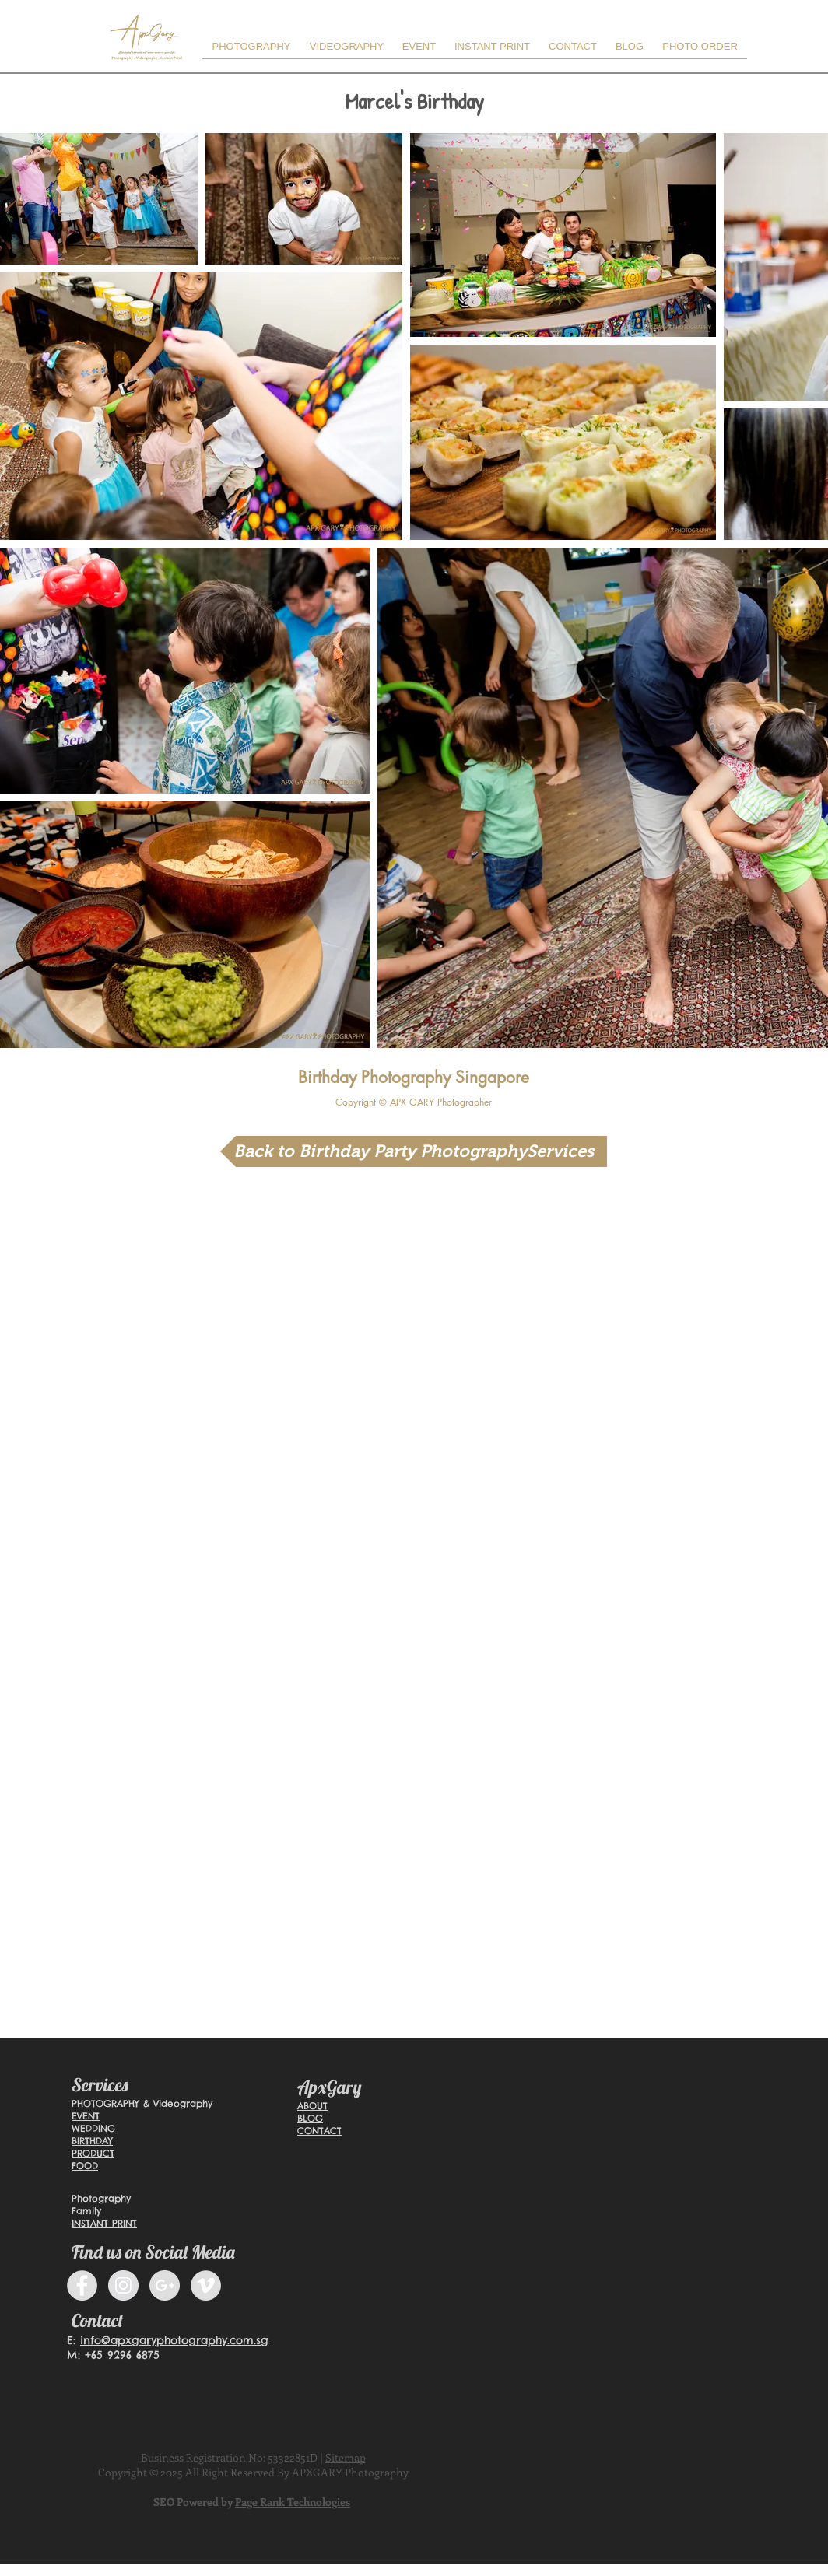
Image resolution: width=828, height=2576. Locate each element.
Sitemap (345, 2457)
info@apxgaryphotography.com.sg (174, 2340)
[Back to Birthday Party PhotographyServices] (413, 1151)
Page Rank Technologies (292, 2501)
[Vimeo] (206, 2285)
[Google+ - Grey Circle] (164, 2285)
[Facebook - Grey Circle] (82, 2285)
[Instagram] (123, 2285)
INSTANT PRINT (104, 2223)
